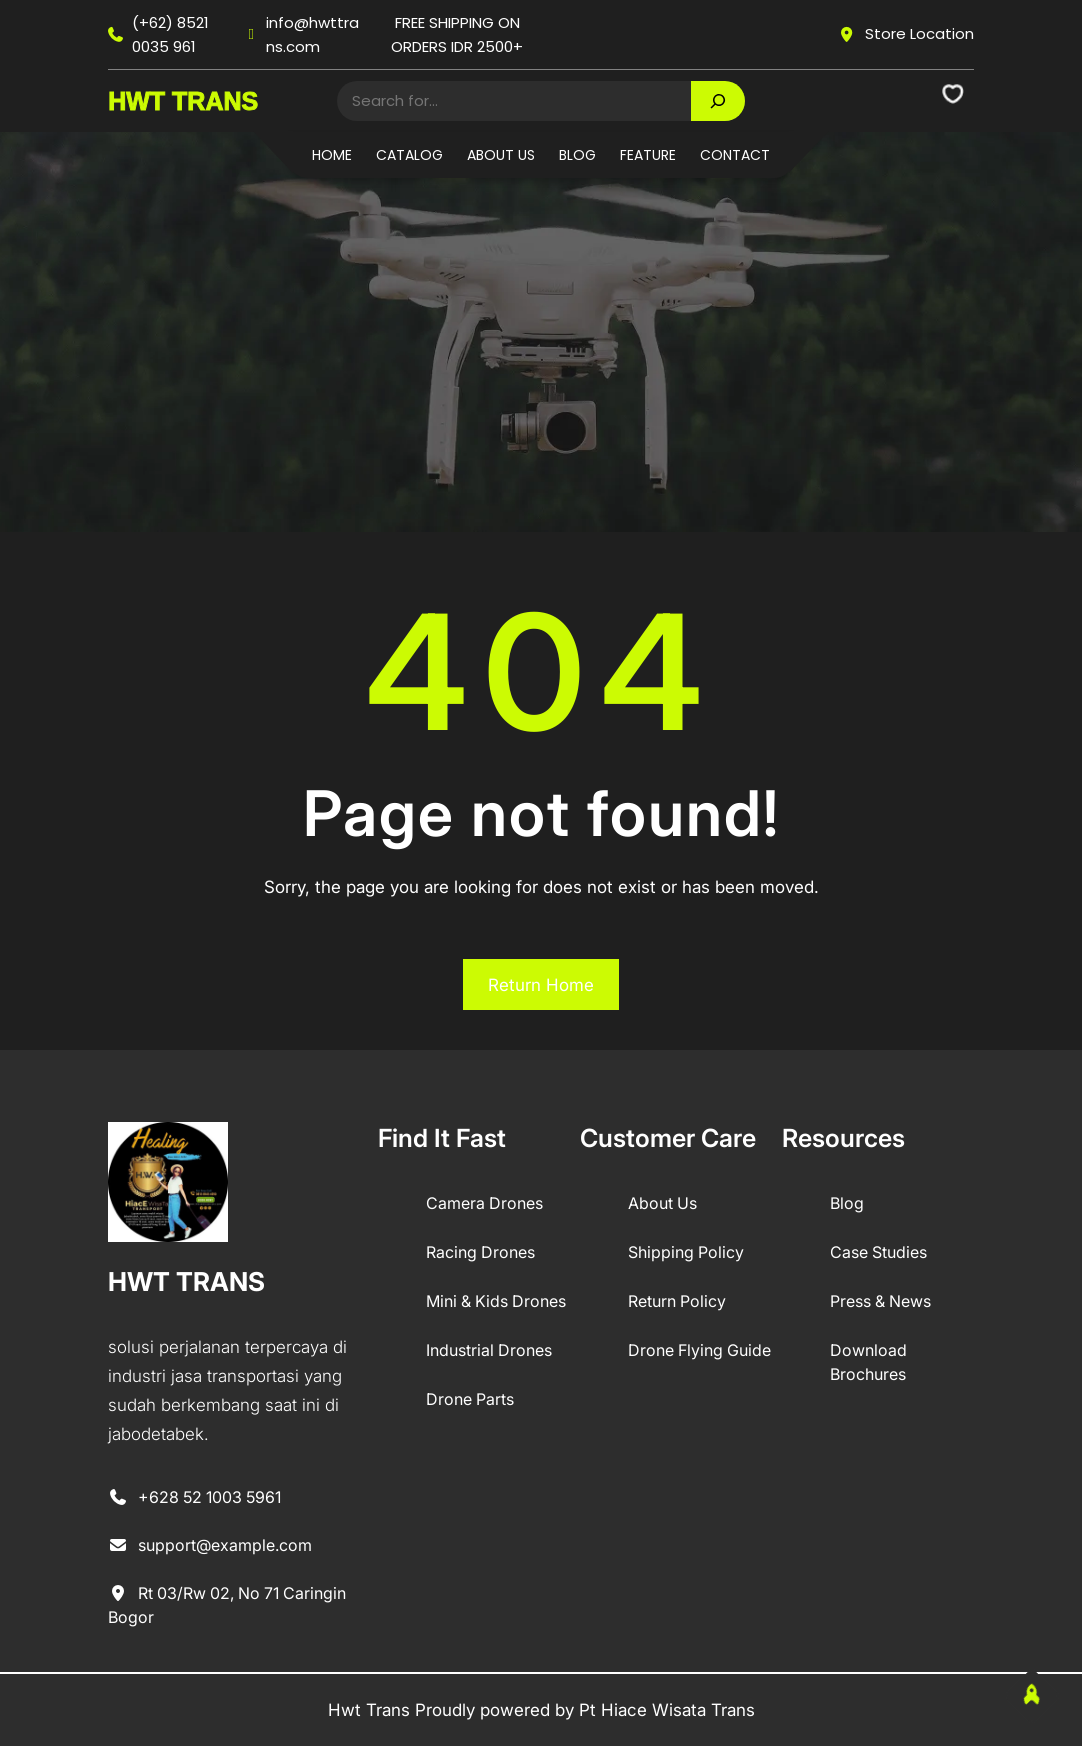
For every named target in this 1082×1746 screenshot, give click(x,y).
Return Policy (677, 1301)
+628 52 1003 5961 (194, 1498)
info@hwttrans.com (302, 34)
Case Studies (878, 1252)
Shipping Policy (686, 1252)
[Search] (718, 101)
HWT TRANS (183, 101)
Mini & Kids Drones (496, 1301)
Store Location (905, 33)
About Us (662, 1203)
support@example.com (210, 1546)
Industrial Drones (489, 1350)
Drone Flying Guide (699, 1350)
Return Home (541, 985)
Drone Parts (470, 1399)
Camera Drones (484, 1203)
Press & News (880, 1301)
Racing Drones (480, 1252)
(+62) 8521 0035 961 (158, 34)
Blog (847, 1203)
